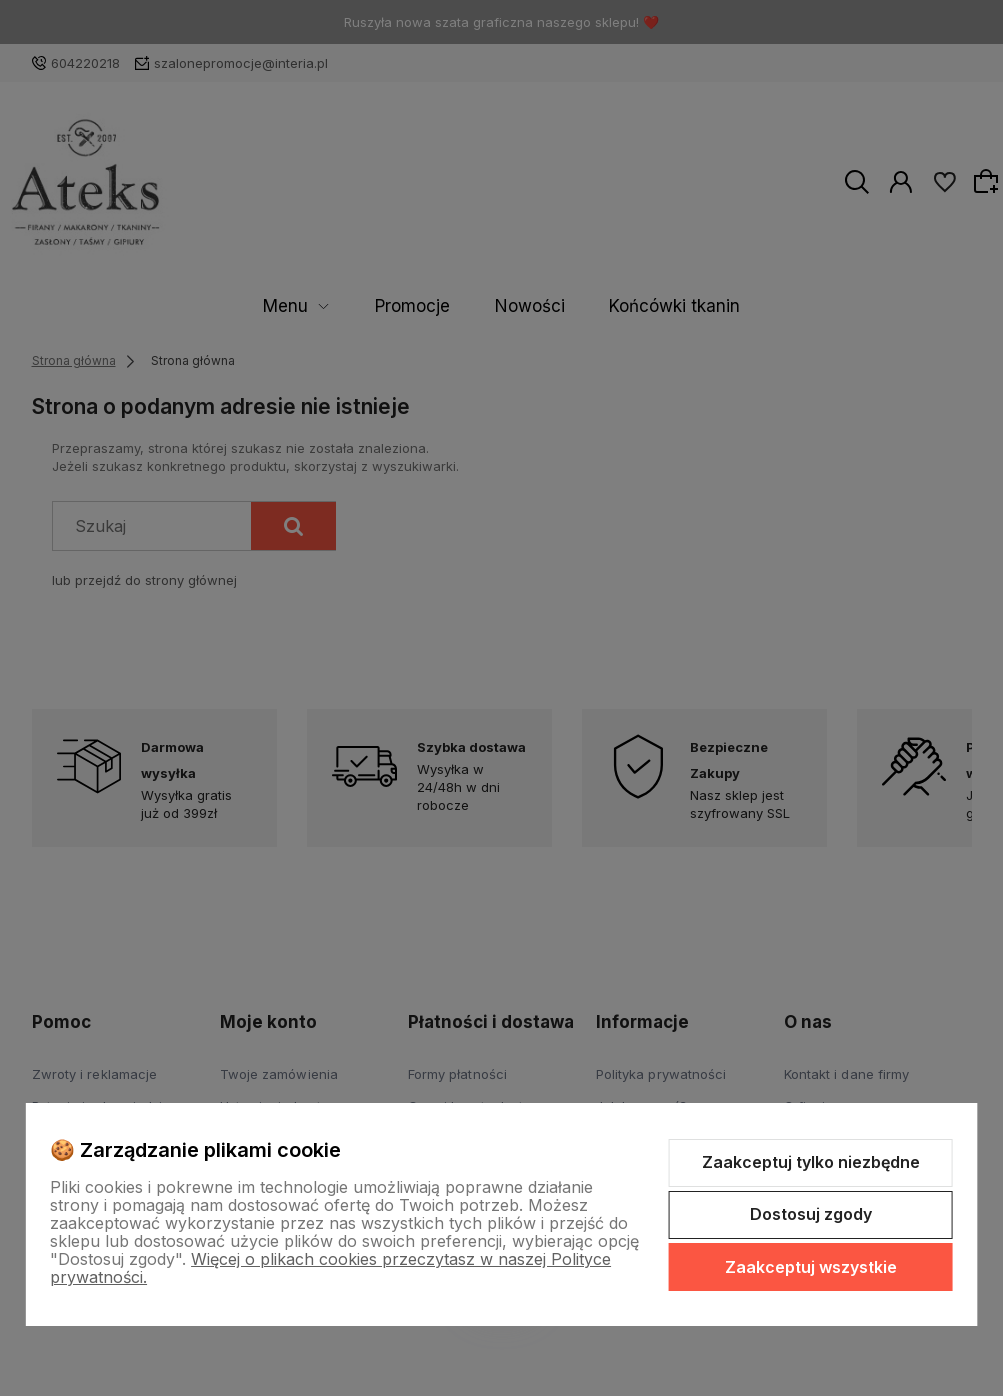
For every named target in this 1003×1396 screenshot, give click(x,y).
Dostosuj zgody (811, 1214)
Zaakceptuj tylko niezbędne (811, 1162)
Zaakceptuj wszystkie (811, 1267)
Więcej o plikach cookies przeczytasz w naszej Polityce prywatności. (330, 1268)
